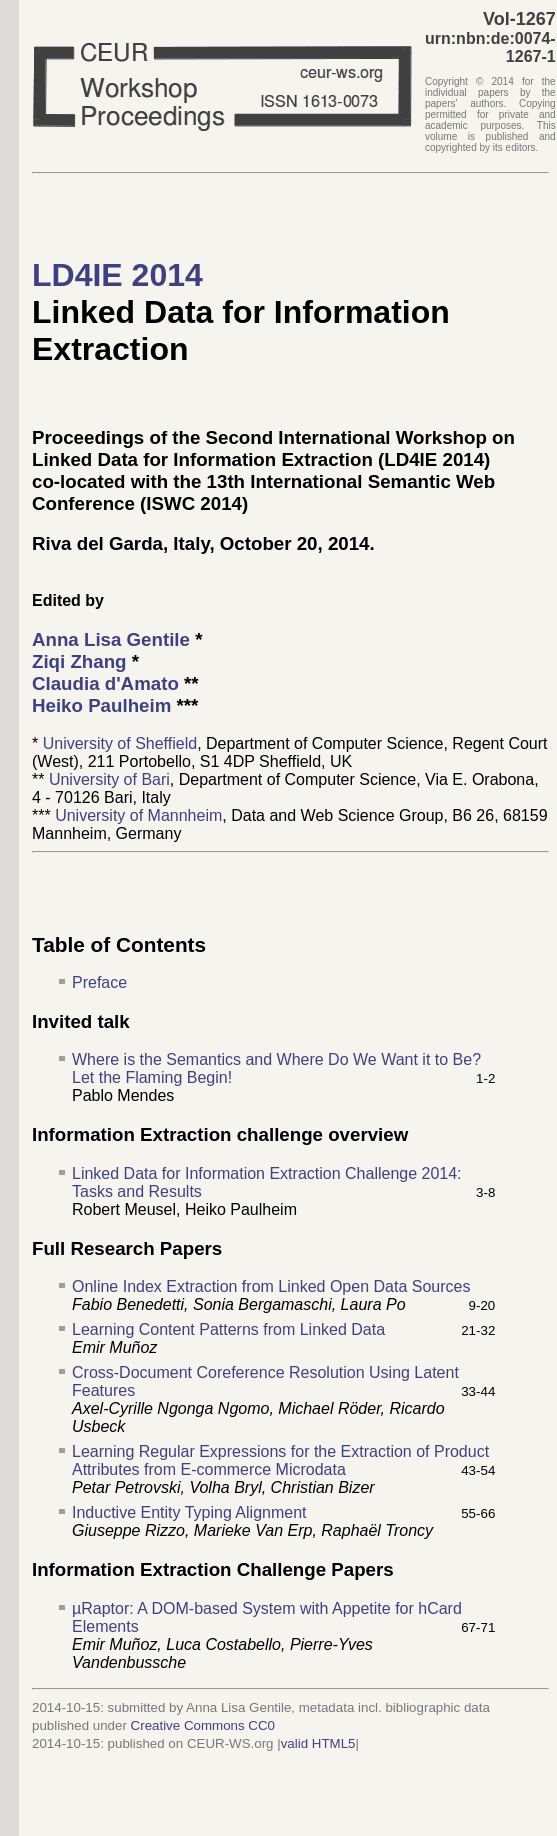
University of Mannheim (138, 815)
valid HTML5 (318, 1743)
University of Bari (109, 779)
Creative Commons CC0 (203, 1725)
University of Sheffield (120, 743)
